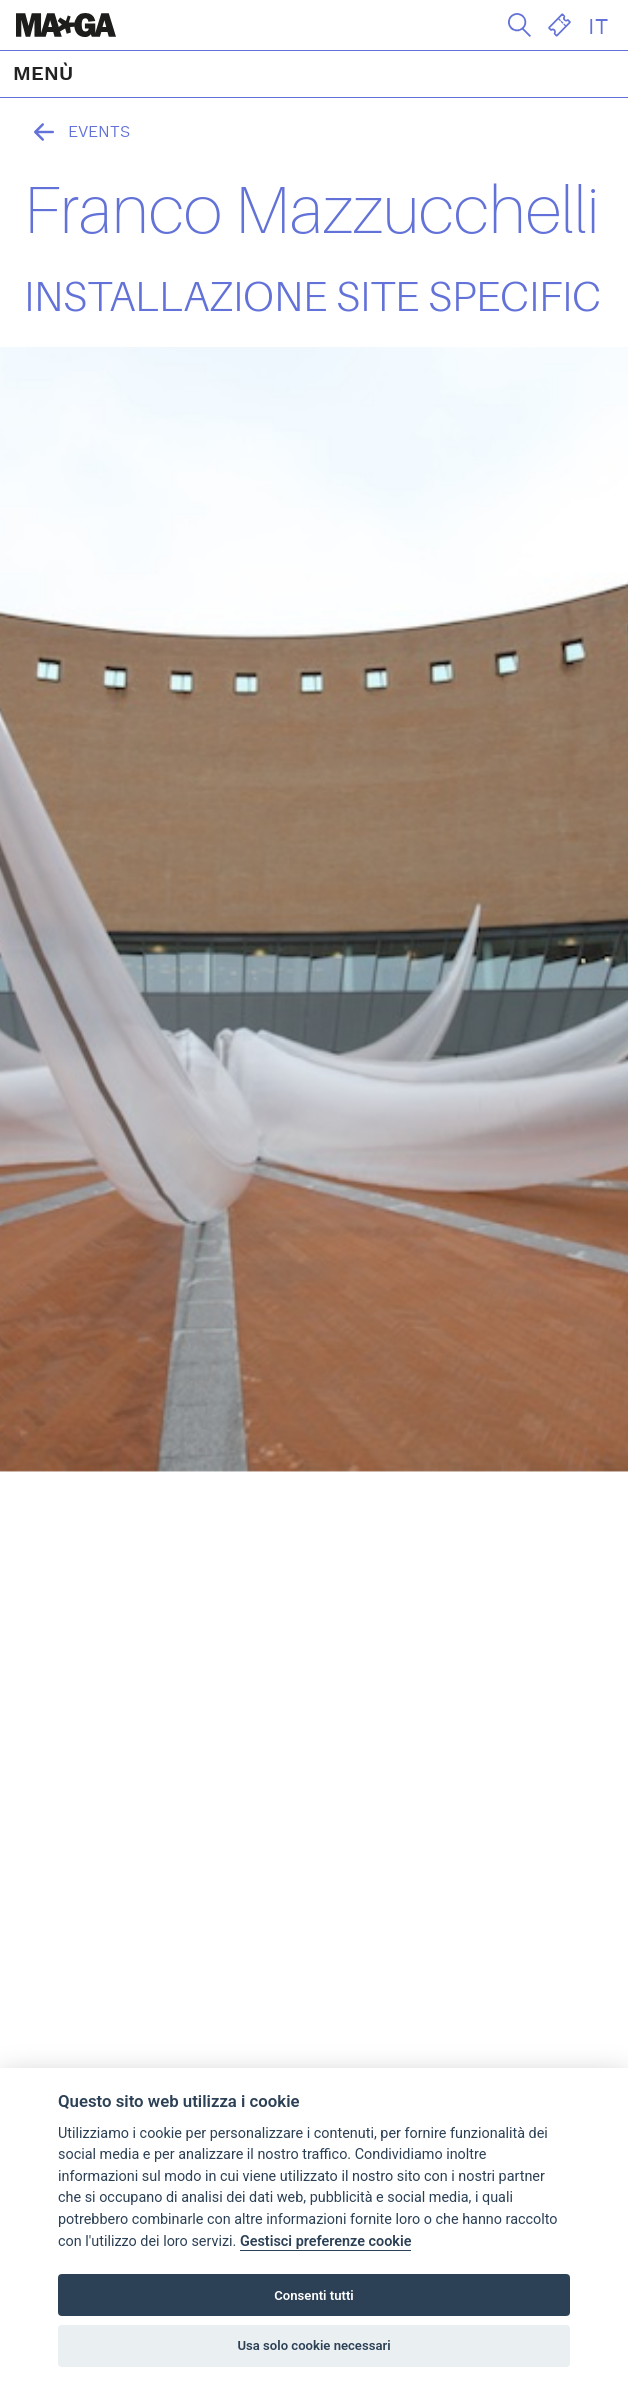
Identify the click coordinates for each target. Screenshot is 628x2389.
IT (598, 27)
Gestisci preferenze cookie (326, 2241)
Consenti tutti (313, 2295)
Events (77, 132)
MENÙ (43, 74)
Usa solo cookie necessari (313, 2345)
